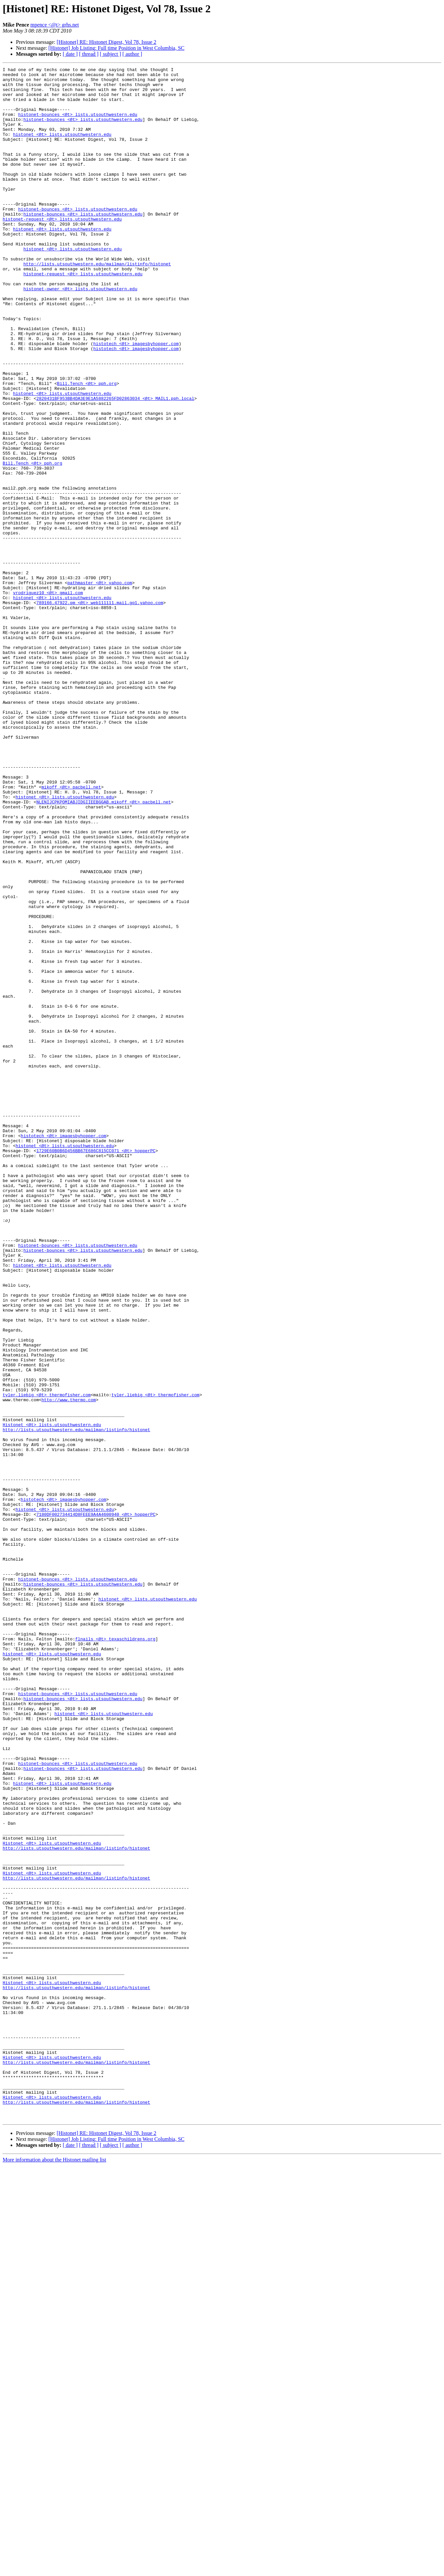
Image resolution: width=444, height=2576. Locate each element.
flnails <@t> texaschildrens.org (115, 1954)
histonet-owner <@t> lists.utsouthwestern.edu (80, 333)
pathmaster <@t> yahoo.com (99, 686)
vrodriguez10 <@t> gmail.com (48, 698)
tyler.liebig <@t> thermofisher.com (47, 1661)
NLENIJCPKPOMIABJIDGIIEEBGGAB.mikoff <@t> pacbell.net (103, 949)
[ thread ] (89, 54)
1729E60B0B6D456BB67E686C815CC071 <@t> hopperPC (95, 1368)
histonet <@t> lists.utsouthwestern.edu (62, 148)
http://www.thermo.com (68, 1667)
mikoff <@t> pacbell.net (71, 931)
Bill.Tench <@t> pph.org (86, 447)
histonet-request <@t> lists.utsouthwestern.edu (62, 250)
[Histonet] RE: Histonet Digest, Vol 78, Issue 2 (106, 42)
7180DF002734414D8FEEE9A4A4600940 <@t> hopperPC (95, 1804)
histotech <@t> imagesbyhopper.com (136, 399)
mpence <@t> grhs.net (55, 25)
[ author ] (132, 54)
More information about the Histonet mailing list (54, 2570)
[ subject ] (110, 54)
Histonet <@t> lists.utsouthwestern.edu (52, 1697)
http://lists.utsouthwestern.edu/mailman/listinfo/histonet (97, 304)
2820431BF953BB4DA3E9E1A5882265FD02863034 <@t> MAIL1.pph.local (115, 465)
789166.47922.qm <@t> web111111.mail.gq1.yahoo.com (99, 710)
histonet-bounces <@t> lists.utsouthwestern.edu (77, 124)
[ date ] (70, 54)
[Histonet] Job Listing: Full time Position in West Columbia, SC (116, 48)
